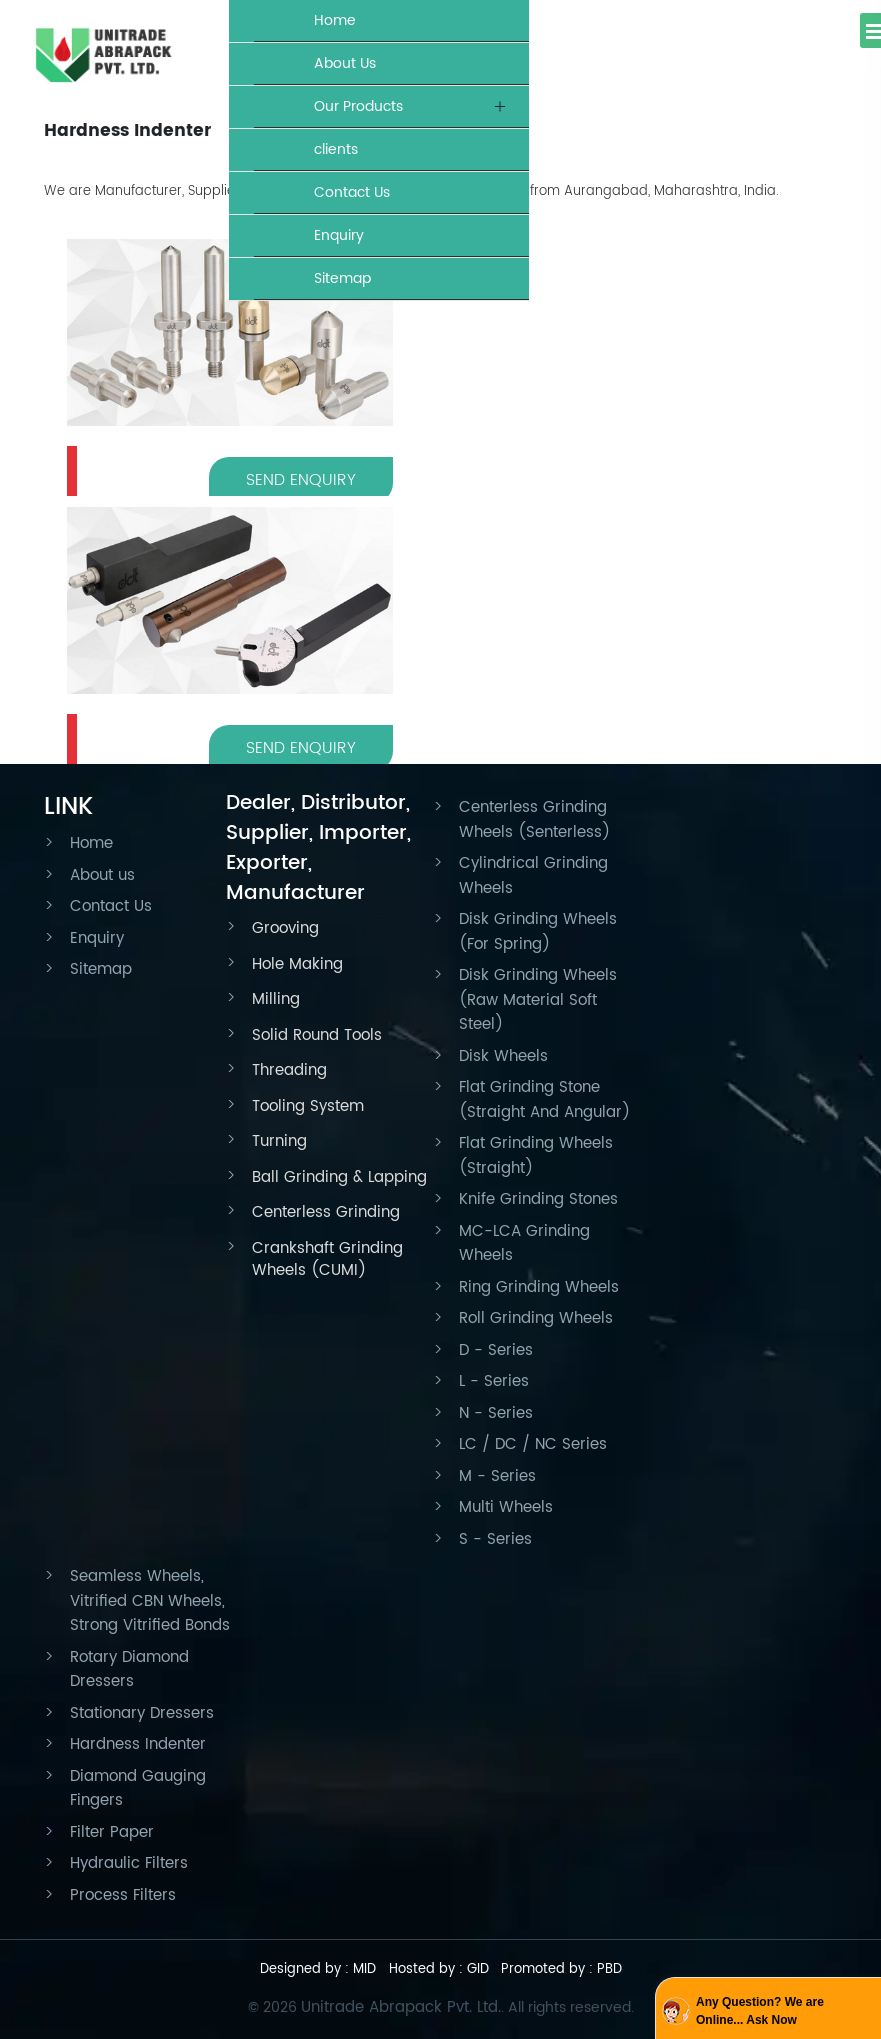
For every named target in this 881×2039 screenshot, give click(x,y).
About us (102, 875)
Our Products (358, 106)
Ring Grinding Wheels (539, 1287)
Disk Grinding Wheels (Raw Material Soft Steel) (538, 1000)
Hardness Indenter (138, 1744)
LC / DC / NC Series (533, 1444)
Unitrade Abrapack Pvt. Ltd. (401, 2007)
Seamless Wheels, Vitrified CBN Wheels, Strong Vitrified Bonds (150, 1601)
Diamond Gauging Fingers (138, 1789)
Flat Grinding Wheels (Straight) (536, 1156)
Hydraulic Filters (129, 1863)
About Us (345, 63)
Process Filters (123, 1895)
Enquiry (339, 235)
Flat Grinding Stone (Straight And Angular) (544, 1100)
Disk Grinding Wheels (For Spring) (538, 932)
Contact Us (352, 192)
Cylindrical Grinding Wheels (533, 876)
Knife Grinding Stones (538, 1199)
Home (335, 20)
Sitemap (342, 278)
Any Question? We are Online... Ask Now (760, 2011)
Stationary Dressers (142, 1713)
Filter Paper (112, 1832)
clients (336, 149)
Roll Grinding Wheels (536, 1318)
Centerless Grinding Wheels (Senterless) (534, 820)
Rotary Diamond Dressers (129, 1670)
